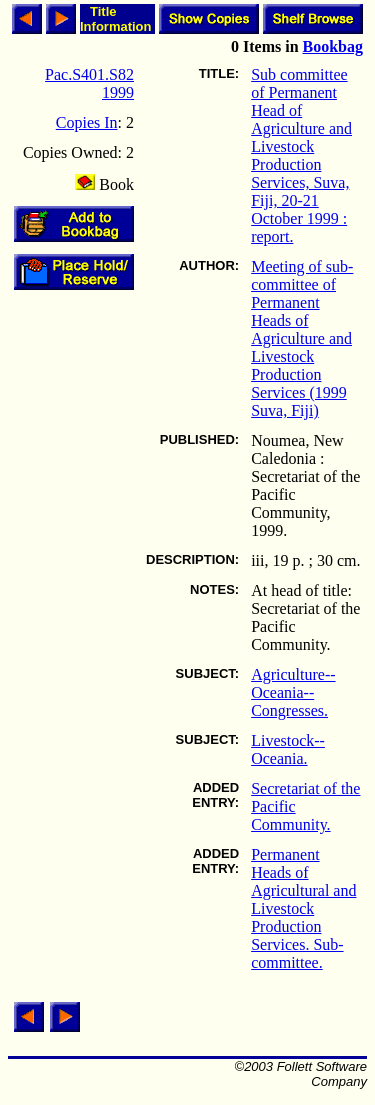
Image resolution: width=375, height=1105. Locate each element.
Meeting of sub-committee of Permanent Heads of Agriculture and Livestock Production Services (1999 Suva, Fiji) (302, 338)
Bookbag (333, 46)
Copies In (87, 122)
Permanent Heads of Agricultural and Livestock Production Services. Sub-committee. (303, 908)
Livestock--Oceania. (288, 749)
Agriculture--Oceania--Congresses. (293, 692)
